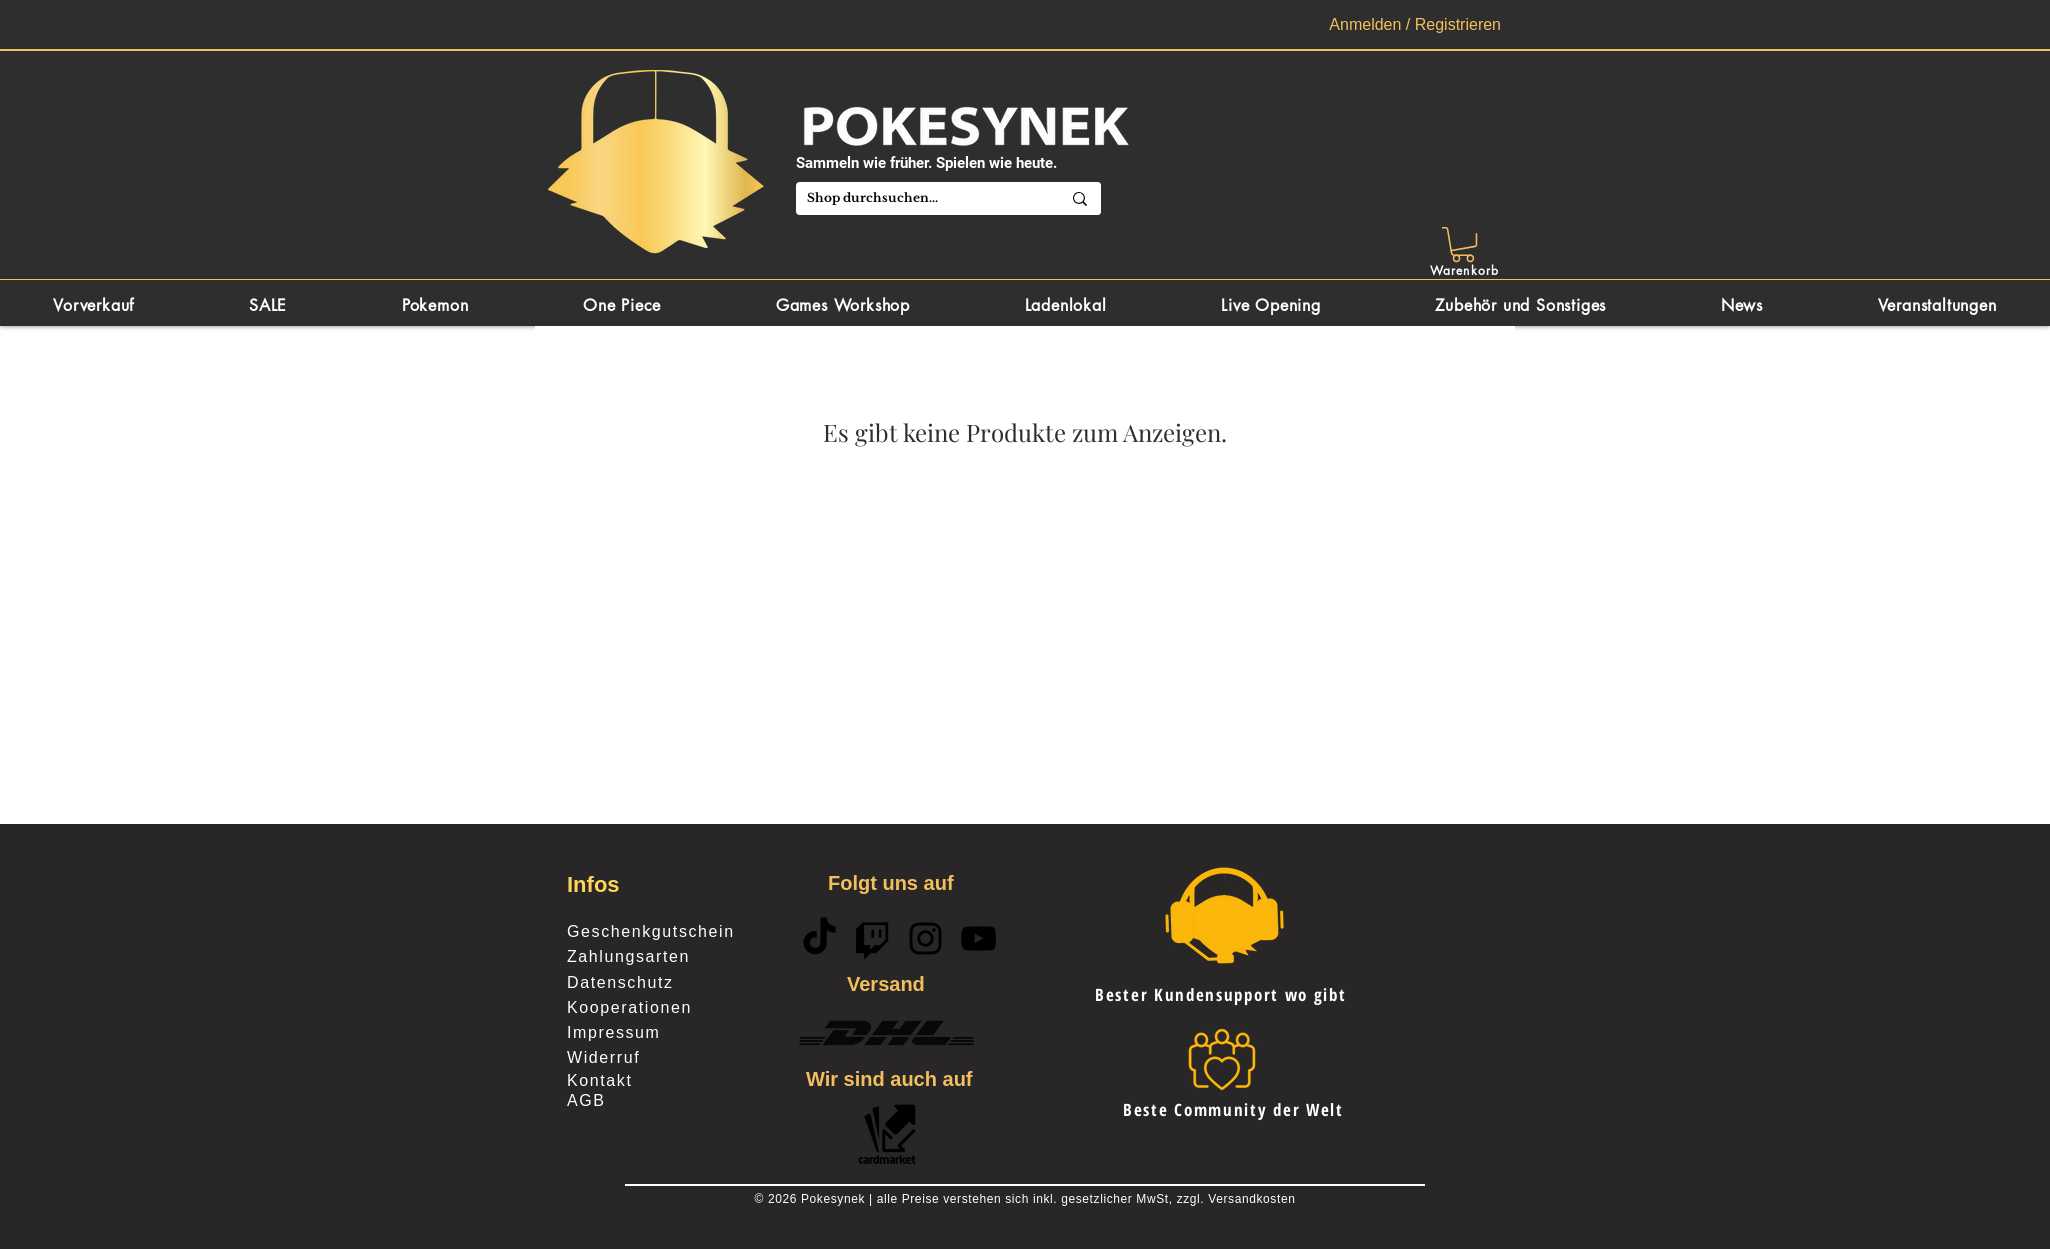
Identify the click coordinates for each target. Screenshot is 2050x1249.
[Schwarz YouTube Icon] (978, 938)
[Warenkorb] (1466, 270)
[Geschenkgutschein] (676, 932)
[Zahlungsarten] (676, 957)
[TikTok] (819, 938)
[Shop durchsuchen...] (912, 198)
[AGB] (638, 1101)
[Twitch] (872, 938)
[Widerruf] (658, 1058)
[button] (1463, 244)
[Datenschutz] (638, 983)
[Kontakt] (638, 1081)
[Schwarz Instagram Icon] (925, 938)
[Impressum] (638, 1033)
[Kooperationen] (638, 1008)
